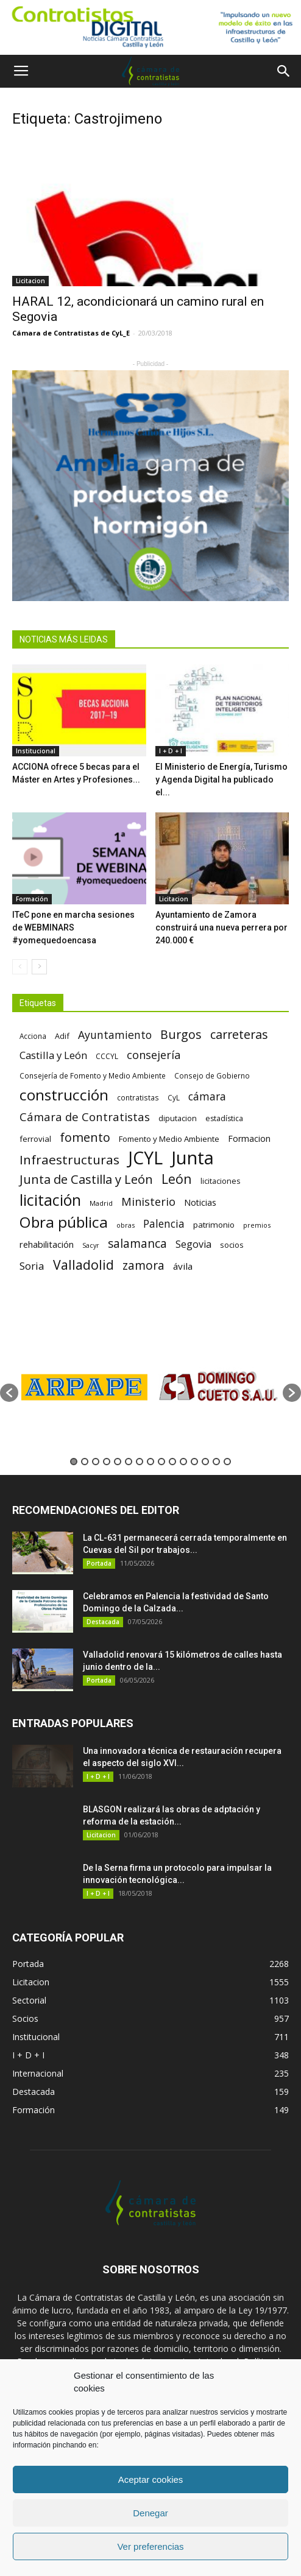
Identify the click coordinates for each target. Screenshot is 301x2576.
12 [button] (194, 1461)
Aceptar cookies (150, 2479)
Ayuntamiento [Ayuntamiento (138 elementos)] (115, 1035)
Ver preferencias (150, 2546)
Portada (99, 1563)
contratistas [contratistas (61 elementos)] (138, 1097)
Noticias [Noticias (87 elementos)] (200, 1202)
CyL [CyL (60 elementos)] (174, 1097)
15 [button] (227, 1461)
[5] (150, 485)
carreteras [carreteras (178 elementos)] (239, 1034)
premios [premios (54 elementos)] (257, 1225)
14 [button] (216, 1461)
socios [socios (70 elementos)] (232, 1244)
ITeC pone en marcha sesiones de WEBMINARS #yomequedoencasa (73, 927)
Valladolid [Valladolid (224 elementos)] (83, 1264)
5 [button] (117, 1461)
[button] (284, 71)
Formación (32, 899)
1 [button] (73, 1461)
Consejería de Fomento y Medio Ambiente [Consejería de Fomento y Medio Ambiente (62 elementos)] (92, 1075)
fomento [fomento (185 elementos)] (85, 1137)
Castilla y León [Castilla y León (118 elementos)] (53, 1055)
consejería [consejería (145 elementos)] (153, 1055)
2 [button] (84, 1461)
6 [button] (128, 1461)
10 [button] (172, 1461)
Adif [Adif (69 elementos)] (62, 1035)
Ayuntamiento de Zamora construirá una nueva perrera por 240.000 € (221, 927)
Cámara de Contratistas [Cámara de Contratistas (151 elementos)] (84, 1116)
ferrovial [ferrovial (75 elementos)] (35, 1138)
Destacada (103, 1621)
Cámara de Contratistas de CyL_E (71, 332)
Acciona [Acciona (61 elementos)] (32, 1036)
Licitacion (30, 280)
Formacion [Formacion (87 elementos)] (249, 1138)
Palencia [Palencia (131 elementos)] (164, 1223)
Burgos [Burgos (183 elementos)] (181, 1034)
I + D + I (170, 751)
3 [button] (95, 1461)
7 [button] (139, 1461)
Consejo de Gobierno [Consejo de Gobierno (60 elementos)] (212, 1075)
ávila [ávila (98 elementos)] (183, 1266)
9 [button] (161, 1461)
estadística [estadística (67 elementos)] (224, 1118)
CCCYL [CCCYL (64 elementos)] (107, 1056)
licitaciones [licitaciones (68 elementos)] (220, 1181)
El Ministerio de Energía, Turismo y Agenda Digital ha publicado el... (221, 779)
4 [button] (106, 1461)
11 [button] (183, 1461)
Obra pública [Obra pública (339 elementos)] (63, 1222)
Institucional (35, 751)
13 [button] (205, 1461)
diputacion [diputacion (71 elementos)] (177, 1118)
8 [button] (150, 1461)
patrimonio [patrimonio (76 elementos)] (214, 1224)
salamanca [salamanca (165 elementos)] (137, 1243)
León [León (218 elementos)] (176, 1178)
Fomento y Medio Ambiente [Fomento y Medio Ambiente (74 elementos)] (169, 1138)
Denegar (150, 2513)
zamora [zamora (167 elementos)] (143, 1265)
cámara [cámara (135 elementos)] (207, 1096)
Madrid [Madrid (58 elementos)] (101, 1203)
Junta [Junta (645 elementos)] (192, 1158)
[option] (84, 1387)
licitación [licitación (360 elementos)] (50, 1200)
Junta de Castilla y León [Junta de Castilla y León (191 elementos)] (86, 1179)
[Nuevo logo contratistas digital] (150, 27)
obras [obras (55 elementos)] (125, 1225)
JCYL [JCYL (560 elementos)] (145, 1158)
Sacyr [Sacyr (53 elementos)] (90, 1245)
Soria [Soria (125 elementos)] (31, 1265)
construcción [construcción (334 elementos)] (63, 1094)
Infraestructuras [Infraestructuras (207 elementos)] (69, 1159)
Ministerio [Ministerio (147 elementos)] (148, 1201)
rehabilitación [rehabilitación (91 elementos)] (46, 1244)
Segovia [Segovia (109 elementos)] (193, 1244)
